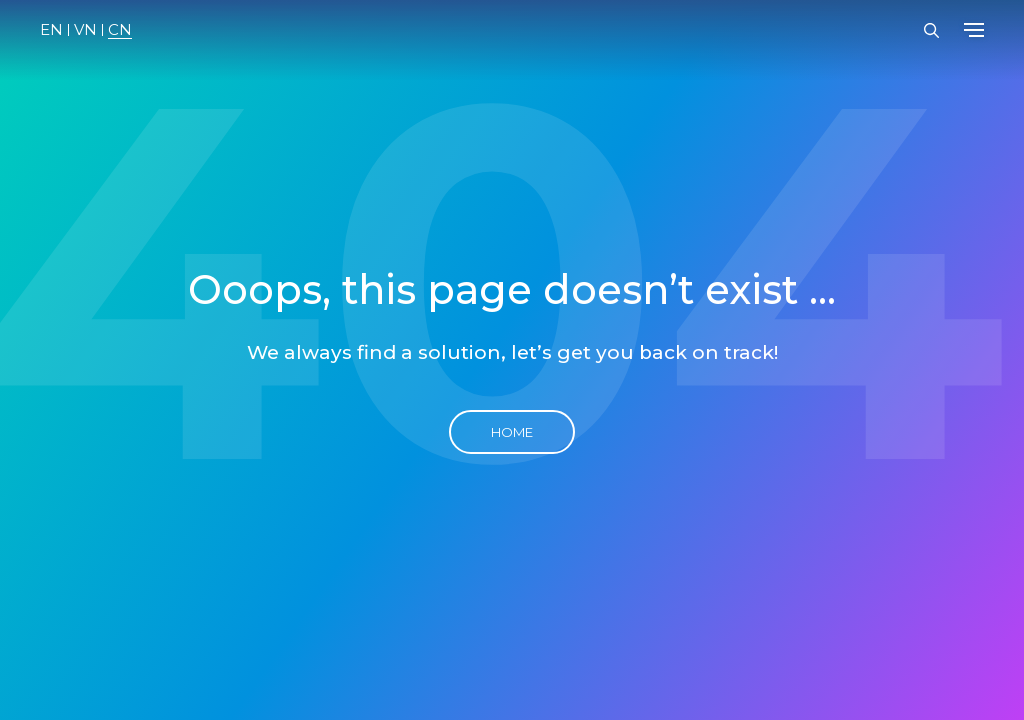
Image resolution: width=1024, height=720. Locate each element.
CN (120, 30)
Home (512, 432)
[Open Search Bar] (931, 30)
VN (85, 30)
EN (51, 30)
